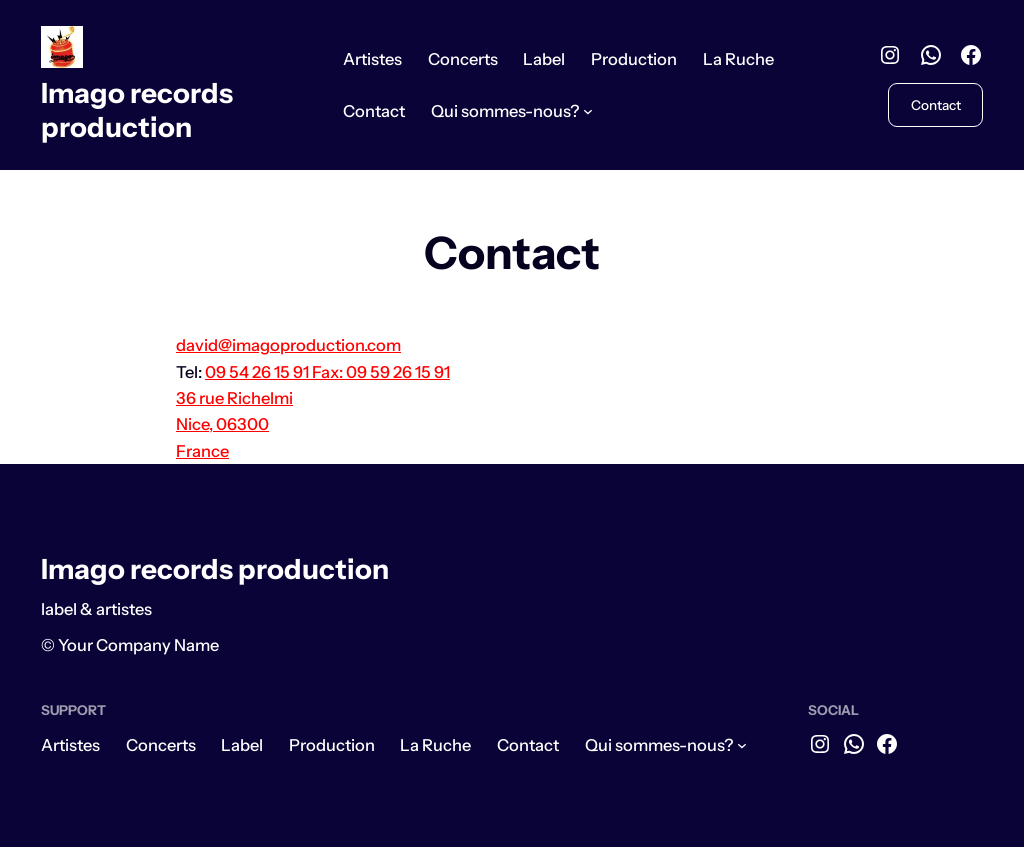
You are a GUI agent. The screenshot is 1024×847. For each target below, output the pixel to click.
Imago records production (137, 109)
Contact (936, 105)
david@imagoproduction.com (288, 345)
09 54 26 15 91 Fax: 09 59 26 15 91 (327, 372)
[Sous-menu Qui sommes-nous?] (588, 111)
